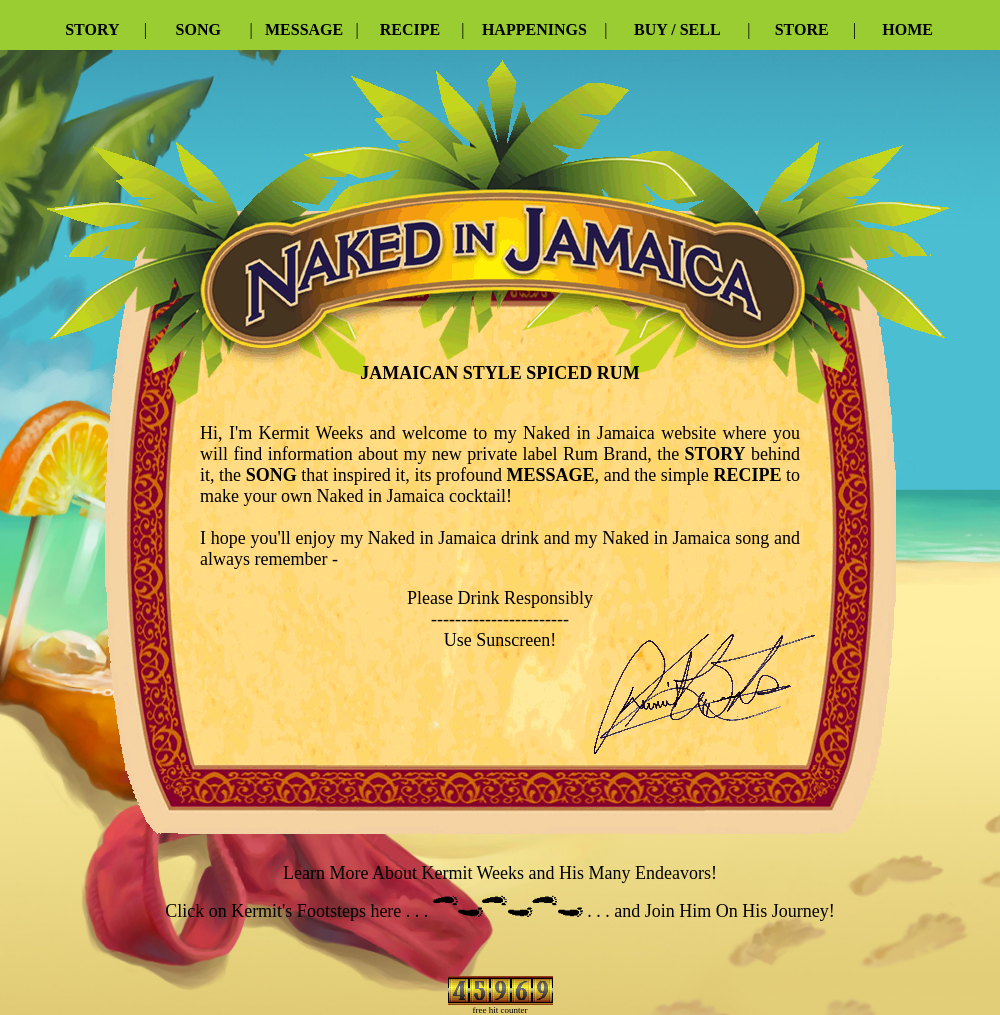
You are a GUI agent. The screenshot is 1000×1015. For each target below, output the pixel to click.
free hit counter (500, 1010)
